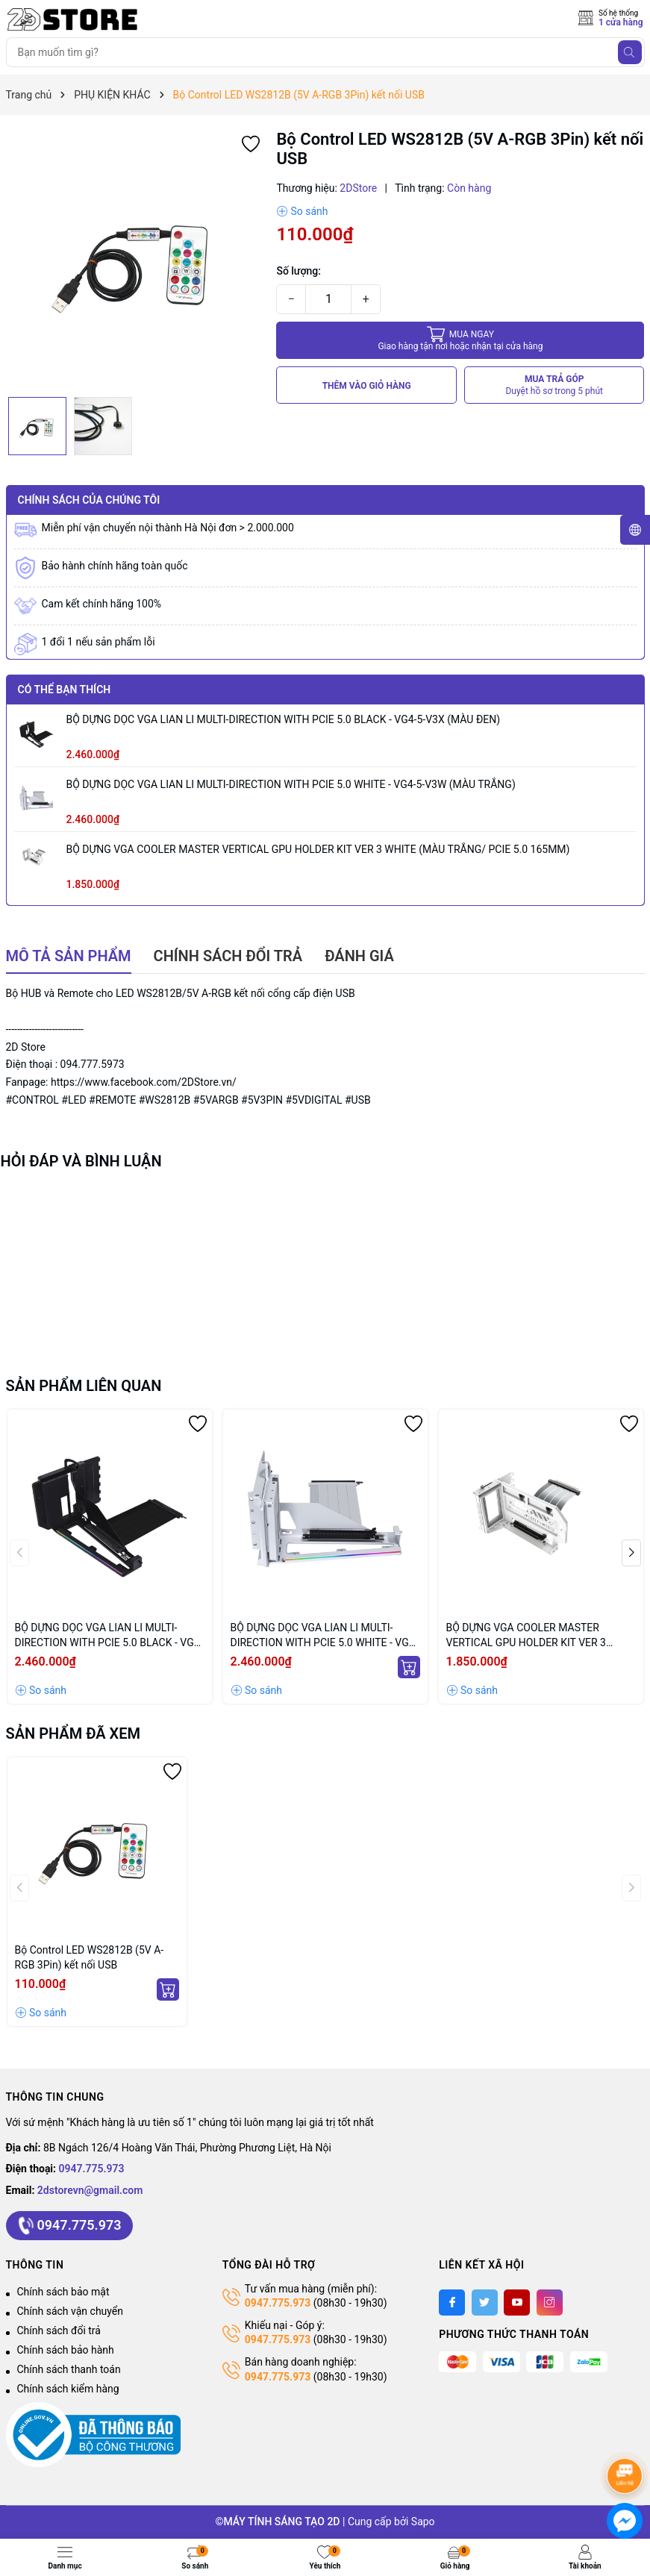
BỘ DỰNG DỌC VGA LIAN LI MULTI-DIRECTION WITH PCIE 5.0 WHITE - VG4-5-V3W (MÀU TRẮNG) (291, 784)
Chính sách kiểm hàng (68, 2389)
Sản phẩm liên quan (84, 1386)
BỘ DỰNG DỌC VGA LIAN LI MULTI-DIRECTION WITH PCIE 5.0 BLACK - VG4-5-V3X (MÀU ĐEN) (283, 719)
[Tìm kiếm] (630, 52)
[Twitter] (485, 2302)
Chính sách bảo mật (63, 2292)
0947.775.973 (92, 2169)
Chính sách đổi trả (59, 2330)
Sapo (423, 2521)
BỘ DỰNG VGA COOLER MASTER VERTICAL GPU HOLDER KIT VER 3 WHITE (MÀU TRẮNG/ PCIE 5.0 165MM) (318, 849)
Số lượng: (298, 271)
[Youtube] (517, 2302)
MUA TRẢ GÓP (554, 385)
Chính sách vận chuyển (70, 2311)
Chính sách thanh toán (69, 2369)
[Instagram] (550, 2302)
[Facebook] (452, 2302)
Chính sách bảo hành (65, 2350)
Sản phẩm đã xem (73, 1733)
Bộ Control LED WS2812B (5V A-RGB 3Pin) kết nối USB (89, 1957)
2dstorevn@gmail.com (90, 2190)
